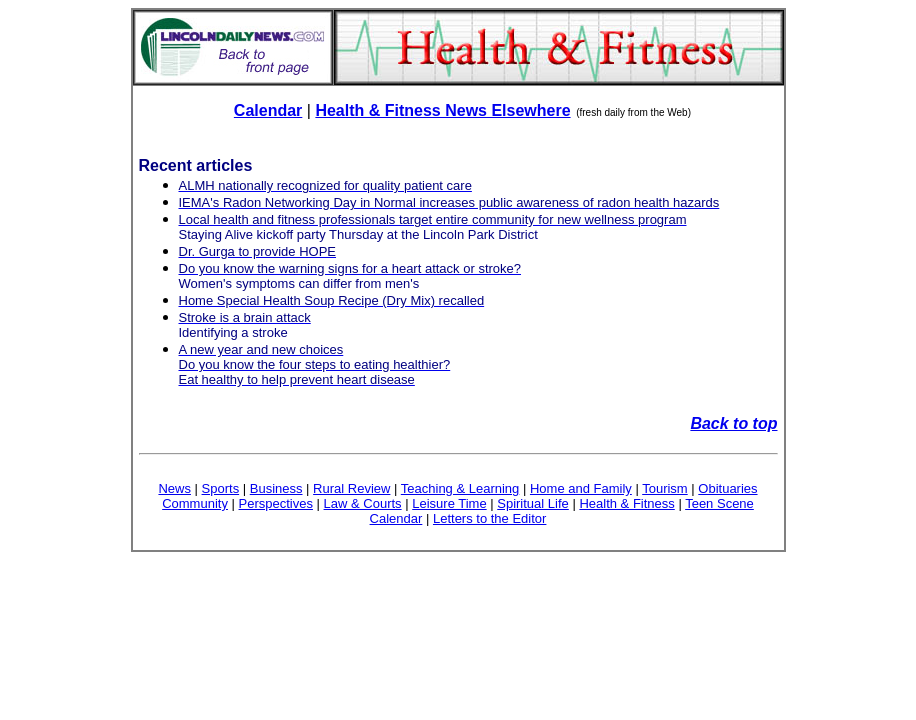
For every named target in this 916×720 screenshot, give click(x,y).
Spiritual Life (533, 503)
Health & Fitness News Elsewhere (442, 110)
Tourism (665, 488)
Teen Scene (719, 503)
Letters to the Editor (489, 518)
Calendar (268, 110)
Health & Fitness (626, 503)
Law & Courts (363, 503)
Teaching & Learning (460, 488)
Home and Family (581, 488)
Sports (221, 488)
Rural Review (351, 488)
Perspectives (276, 503)
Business (276, 488)
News (174, 488)
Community (195, 503)
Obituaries (727, 488)
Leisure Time (449, 503)
